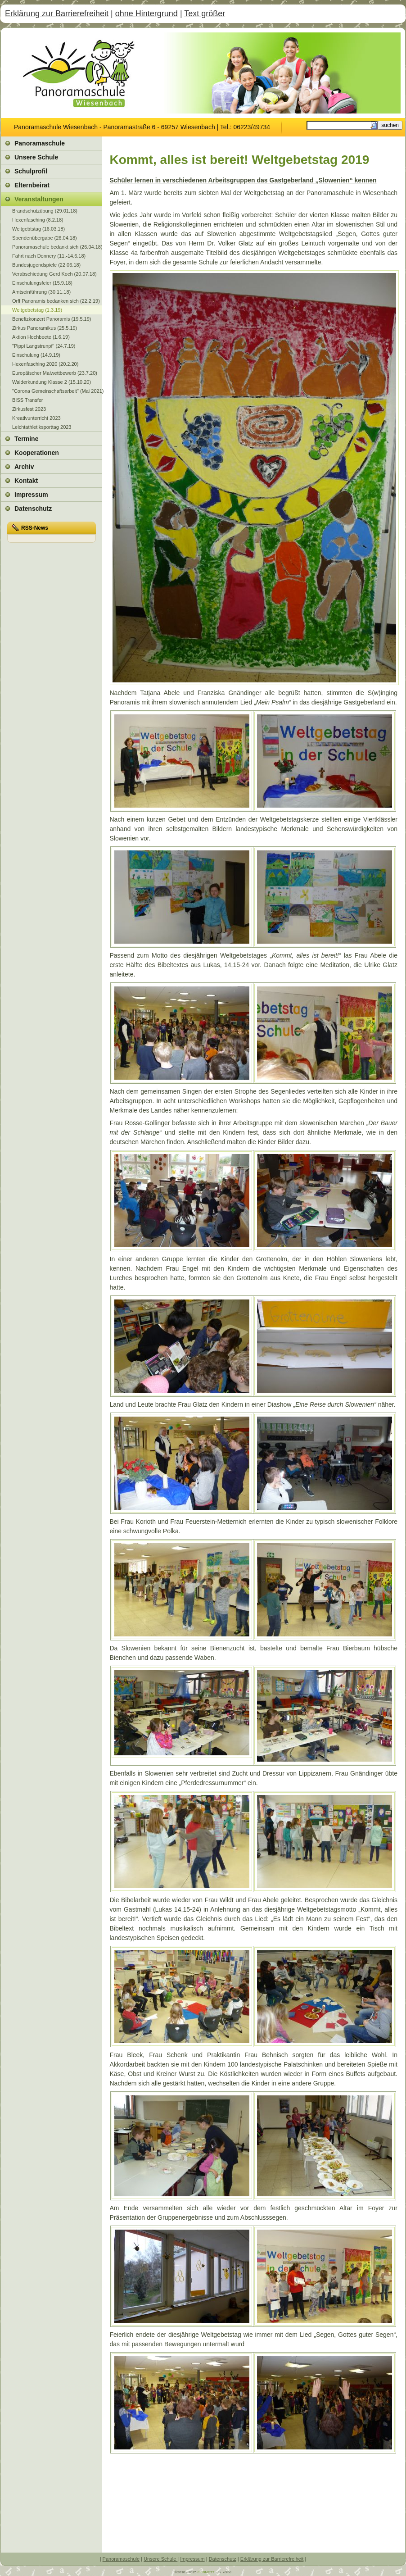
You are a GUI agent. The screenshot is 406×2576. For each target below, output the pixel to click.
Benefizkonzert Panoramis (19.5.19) (51, 319)
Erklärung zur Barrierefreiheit (56, 13)
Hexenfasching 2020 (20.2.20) (45, 364)
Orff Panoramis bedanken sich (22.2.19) (56, 301)
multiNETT (206, 2572)
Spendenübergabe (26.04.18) (44, 238)
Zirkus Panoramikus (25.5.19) (44, 328)
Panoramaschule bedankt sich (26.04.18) (57, 247)
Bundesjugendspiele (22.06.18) (46, 265)
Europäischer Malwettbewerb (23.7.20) (54, 373)
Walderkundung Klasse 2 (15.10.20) (51, 382)
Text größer (204, 13)
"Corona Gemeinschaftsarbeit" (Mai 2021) (57, 391)
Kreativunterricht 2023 (36, 418)
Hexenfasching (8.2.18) (37, 220)
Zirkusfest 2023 (29, 409)
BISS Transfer (27, 400)
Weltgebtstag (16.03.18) (38, 229)
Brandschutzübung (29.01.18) (44, 211)
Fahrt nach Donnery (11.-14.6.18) (49, 256)
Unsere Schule (160, 2559)
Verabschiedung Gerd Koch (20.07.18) (54, 274)
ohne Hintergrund (146, 13)
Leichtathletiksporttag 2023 (41, 427)
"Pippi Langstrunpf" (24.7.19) (44, 346)
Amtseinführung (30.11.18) (41, 292)
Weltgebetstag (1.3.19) (37, 310)
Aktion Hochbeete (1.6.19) (41, 337)
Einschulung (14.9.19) (36, 355)
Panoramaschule (121, 2559)
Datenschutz (222, 2559)
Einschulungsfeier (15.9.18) (42, 283)
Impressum (192, 2559)
